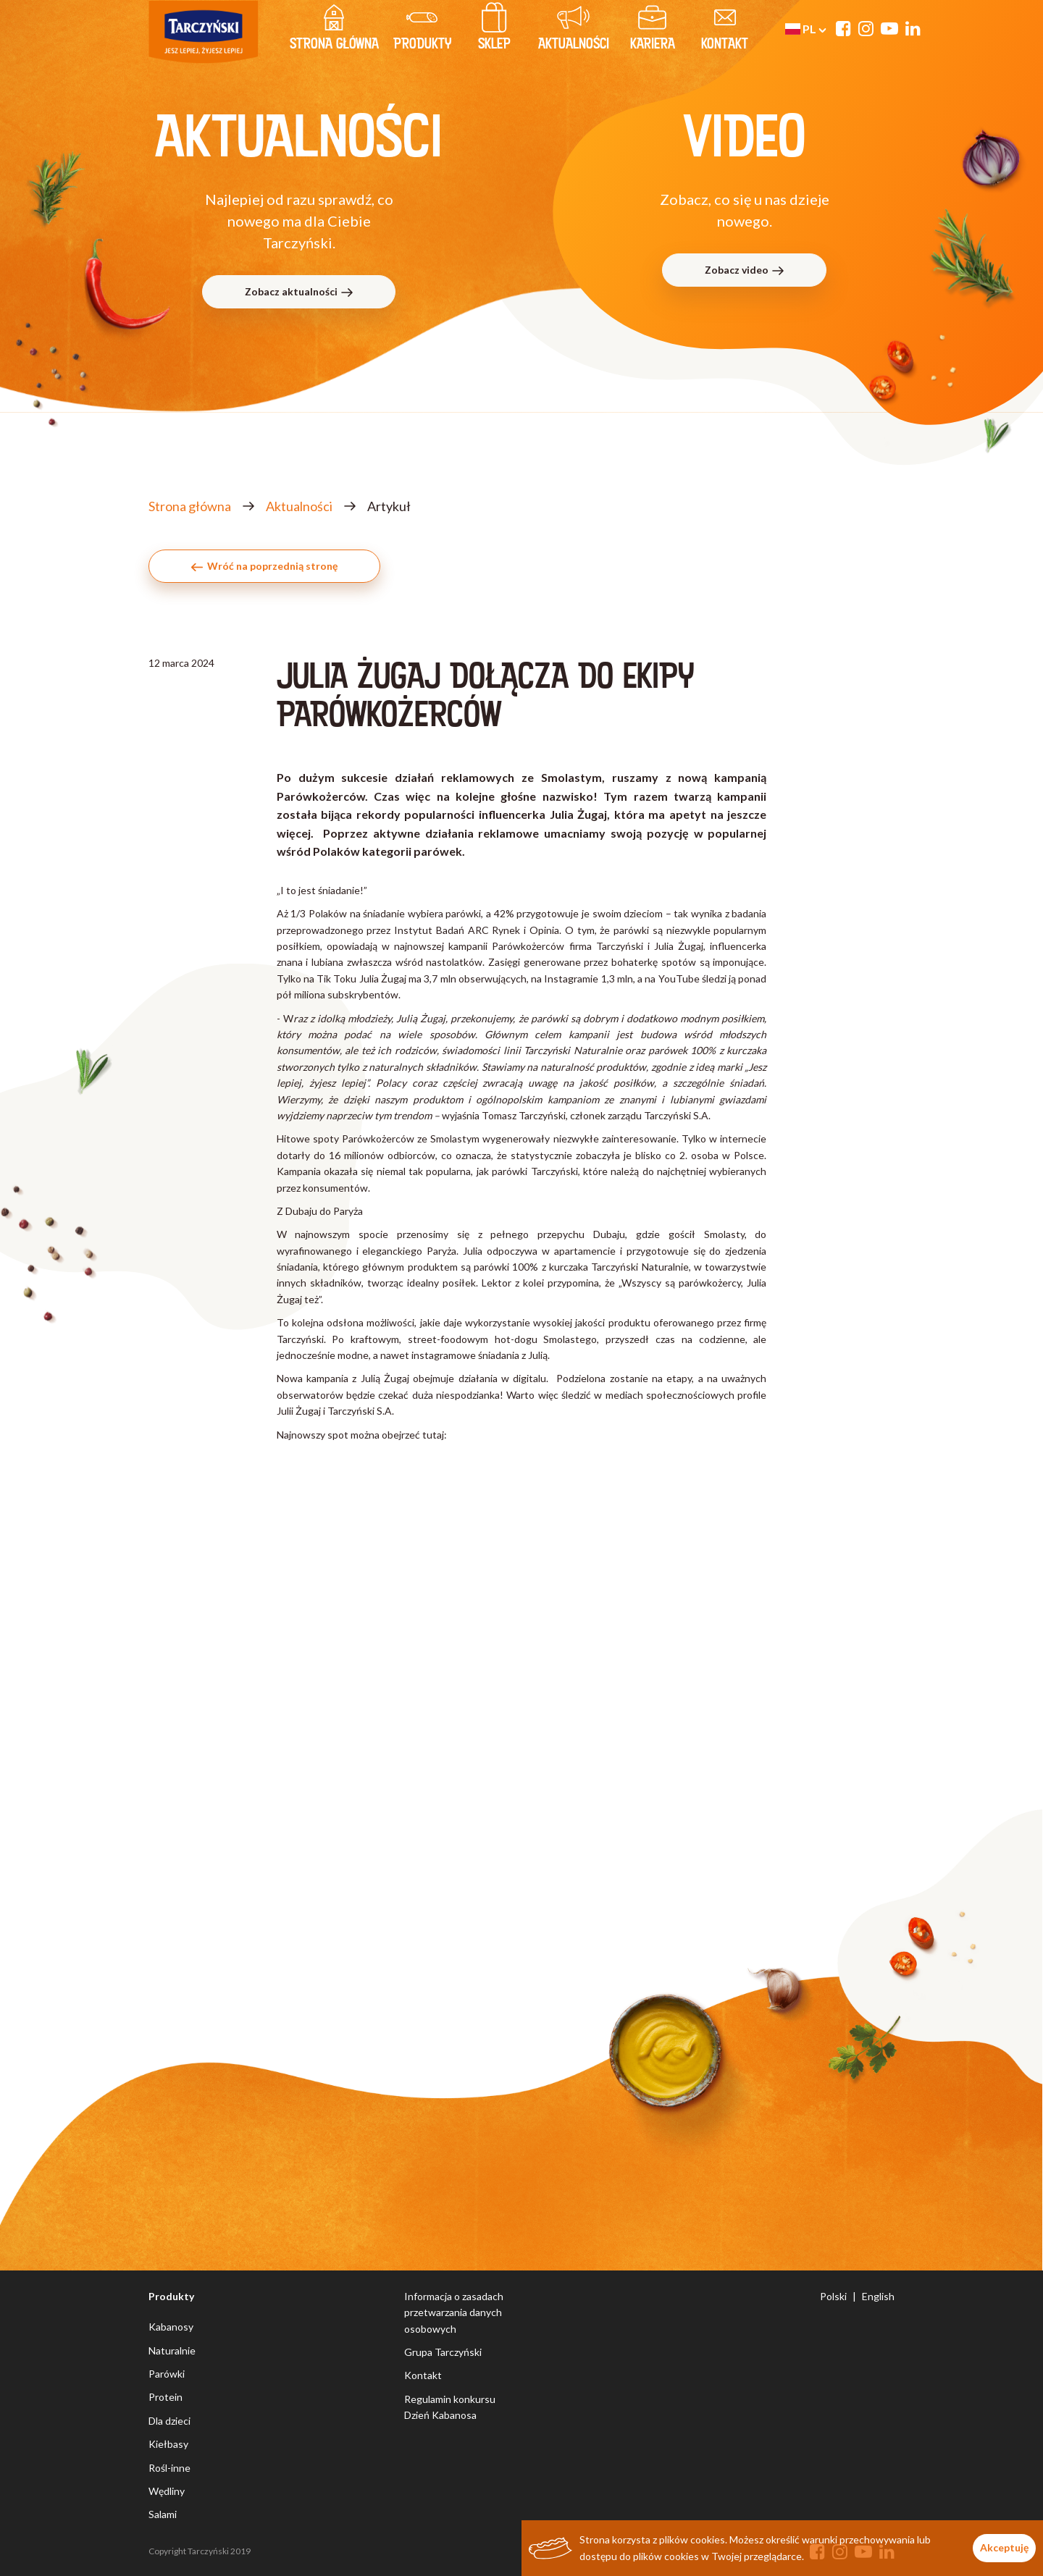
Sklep (495, 29)
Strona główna (189, 506)
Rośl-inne (169, 2468)
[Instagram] (866, 28)
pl (805, 28)
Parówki (166, 2373)
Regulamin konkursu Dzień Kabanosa (449, 2407)
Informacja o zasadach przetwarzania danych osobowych (453, 2312)
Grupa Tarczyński (443, 2352)
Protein (165, 2397)
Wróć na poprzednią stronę (264, 566)
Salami (162, 2514)
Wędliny (166, 2491)
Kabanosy (170, 2326)
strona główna (334, 29)
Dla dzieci (169, 2421)
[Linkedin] (913, 28)
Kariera (653, 29)
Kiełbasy (168, 2444)
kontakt (725, 29)
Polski (833, 2296)
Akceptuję (1004, 2547)
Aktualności (573, 29)
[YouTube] (889, 28)
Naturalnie (172, 2350)
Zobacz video (744, 270)
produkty (422, 29)
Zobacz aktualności (299, 291)
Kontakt (423, 2375)
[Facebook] (843, 28)
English (878, 2296)
